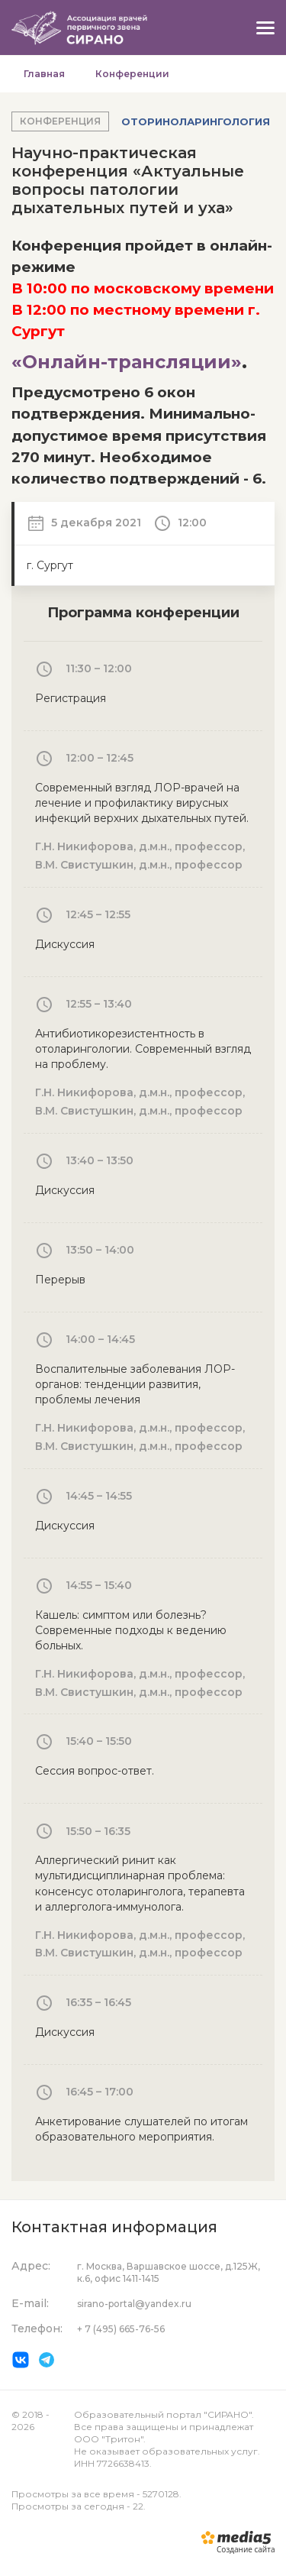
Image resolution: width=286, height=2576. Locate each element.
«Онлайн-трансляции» (126, 362)
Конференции (132, 73)
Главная (44, 73)
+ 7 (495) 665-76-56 (121, 2329)
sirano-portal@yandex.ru (134, 2303)
